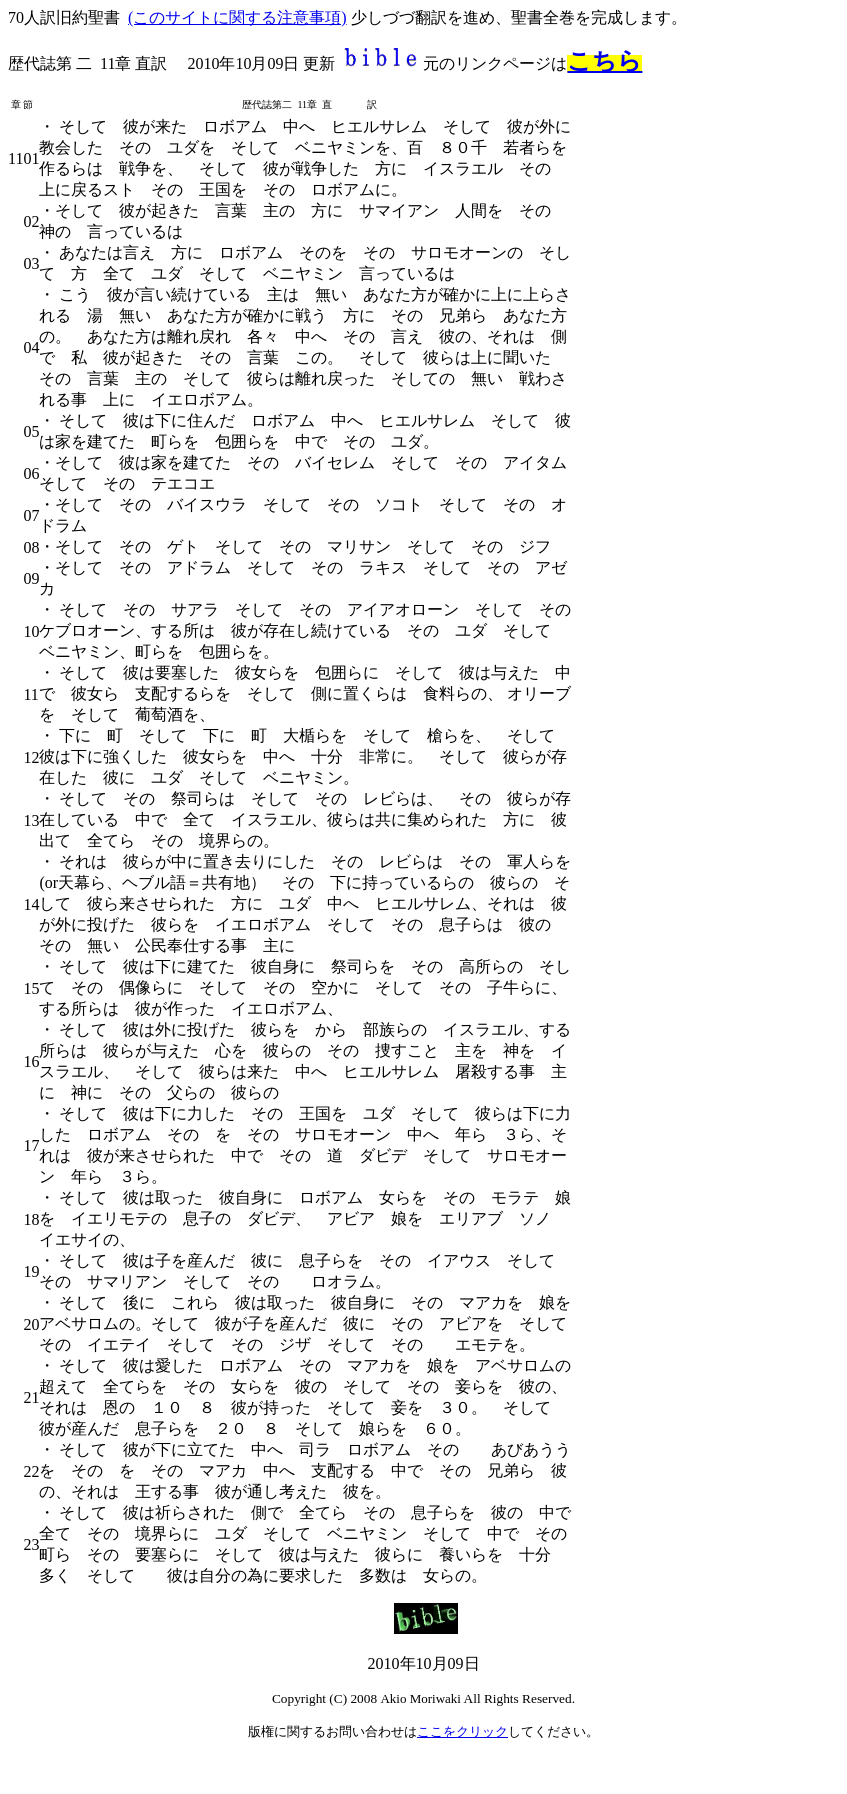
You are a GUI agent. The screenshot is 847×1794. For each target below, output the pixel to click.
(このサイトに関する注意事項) (237, 17)
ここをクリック (462, 1731)
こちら (604, 61)
